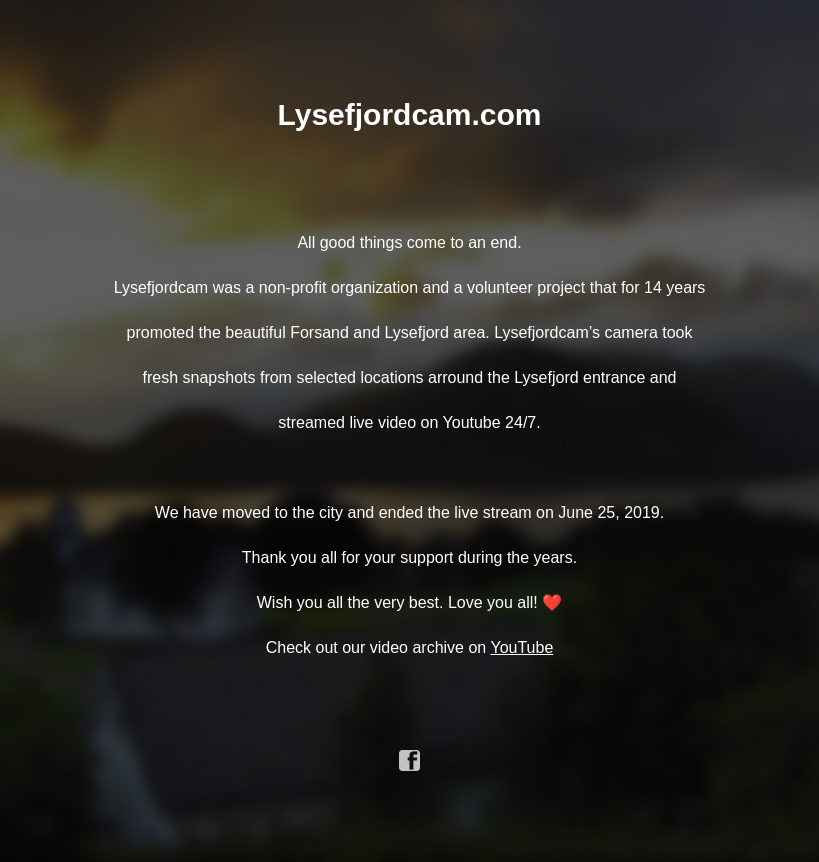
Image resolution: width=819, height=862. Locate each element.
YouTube (521, 647)
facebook (410, 761)
